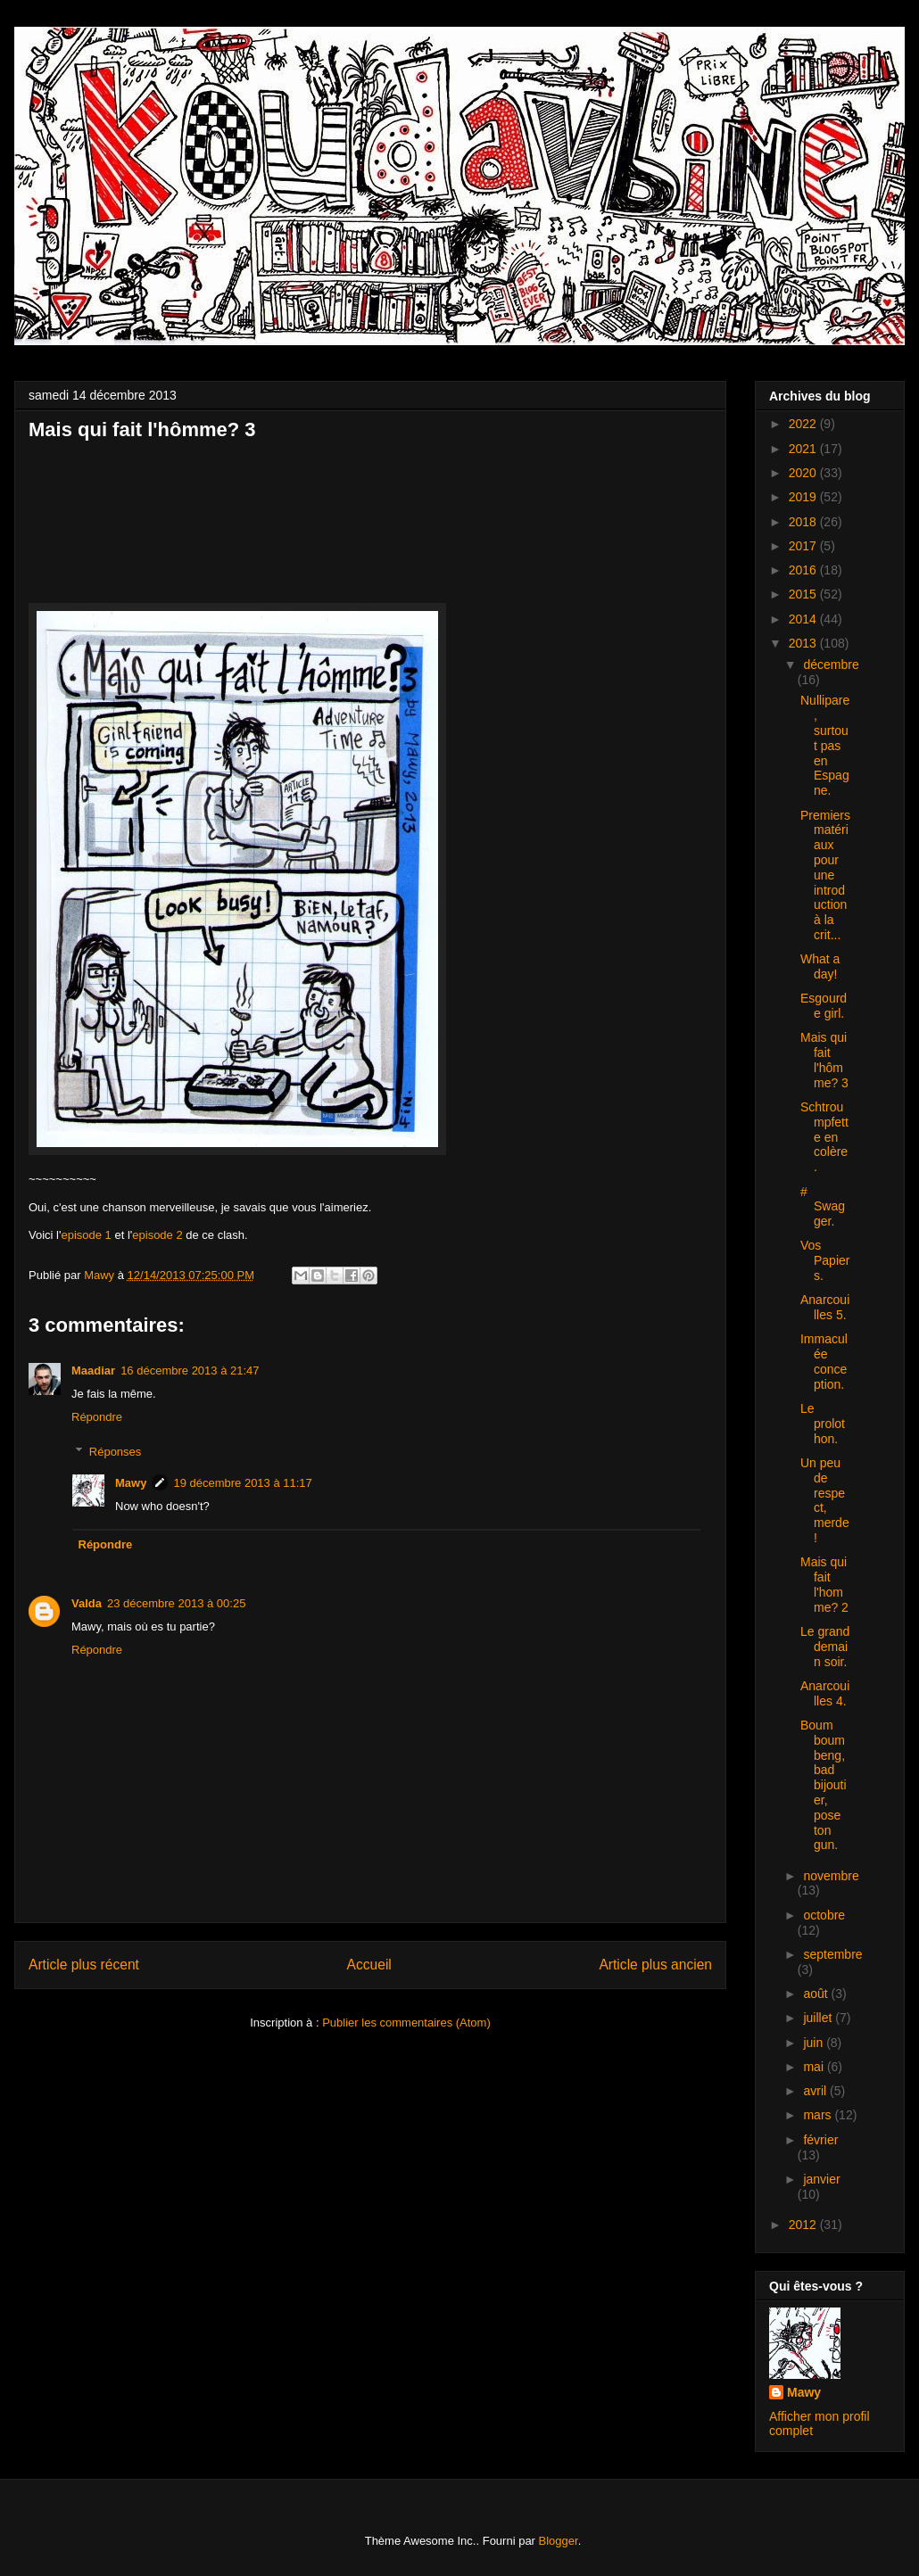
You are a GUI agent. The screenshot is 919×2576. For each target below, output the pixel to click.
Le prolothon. (822, 1423)
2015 (804, 594)
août (817, 1993)
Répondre (96, 1417)
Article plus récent (84, 1964)
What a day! (820, 966)
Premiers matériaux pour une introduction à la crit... (825, 875)
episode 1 (86, 1235)
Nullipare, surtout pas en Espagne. (824, 745)
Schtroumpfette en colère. (824, 1137)
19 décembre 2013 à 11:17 (242, 1483)
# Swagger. (822, 1207)
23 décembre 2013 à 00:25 (176, 1603)
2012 (804, 2224)
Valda (86, 1603)
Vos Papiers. (824, 1260)
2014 (804, 619)
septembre (832, 1954)
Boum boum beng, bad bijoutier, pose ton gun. (823, 1785)
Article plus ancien (655, 1964)
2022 (804, 424)
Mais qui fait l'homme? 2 (824, 1584)
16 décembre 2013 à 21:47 (189, 1370)
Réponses (115, 1451)
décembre (830, 664)
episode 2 (157, 1235)
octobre (824, 1915)
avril (816, 2091)
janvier (821, 2179)
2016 (804, 570)
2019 (804, 497)
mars (818, 2115)
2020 (804, 473)
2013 (804, 643)
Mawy (130, 1483)
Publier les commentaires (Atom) (406, 2022)
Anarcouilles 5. (824, 1307)
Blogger (558, 2540)
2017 (804, 546)
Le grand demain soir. (824, 1646)
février (820, 2140)
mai (814, 2067)
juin (814, 2042)
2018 (804, 522)
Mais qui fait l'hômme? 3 (824, 1059)
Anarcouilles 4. (824, 1693)
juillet (819, 2017)
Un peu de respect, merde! (824, 1500)
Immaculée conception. (824, 1361)
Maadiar (93, 1370)
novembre (830, 1876)
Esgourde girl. (823, 1005)
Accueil (369, 1964)
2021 (804, 449)
